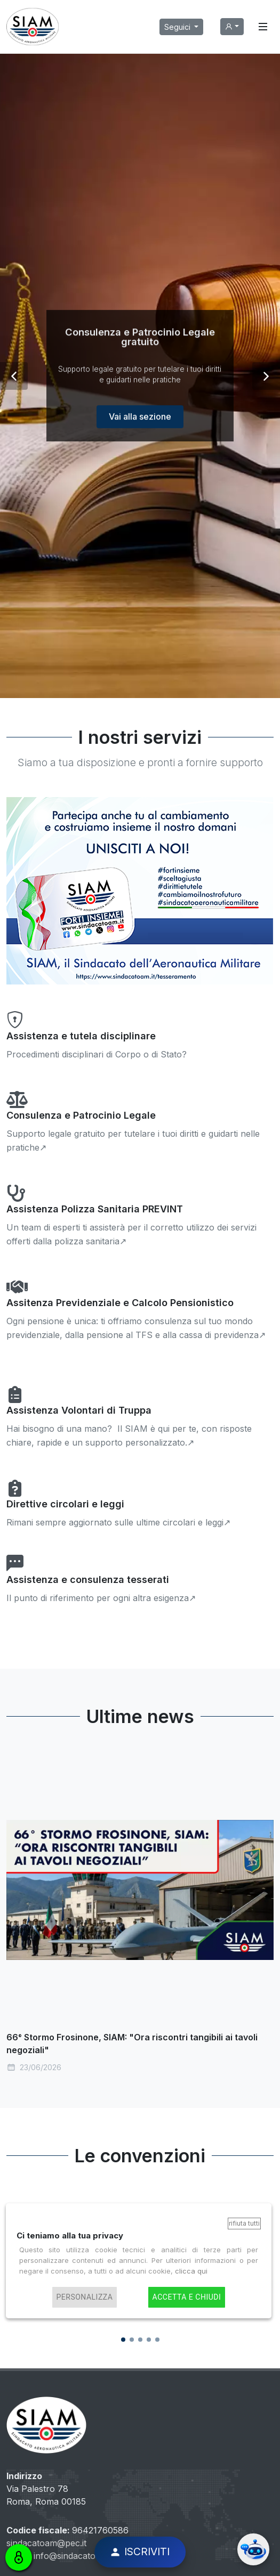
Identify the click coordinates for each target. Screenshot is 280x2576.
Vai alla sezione (140, 434)
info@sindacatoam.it (74, 2555)
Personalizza (84, 2297)
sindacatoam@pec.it (46, 2543)
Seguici (178, 26)
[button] (14, 376)
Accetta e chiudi (187, 2297)
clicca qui (191, 2271)
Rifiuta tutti (244, 2223)
